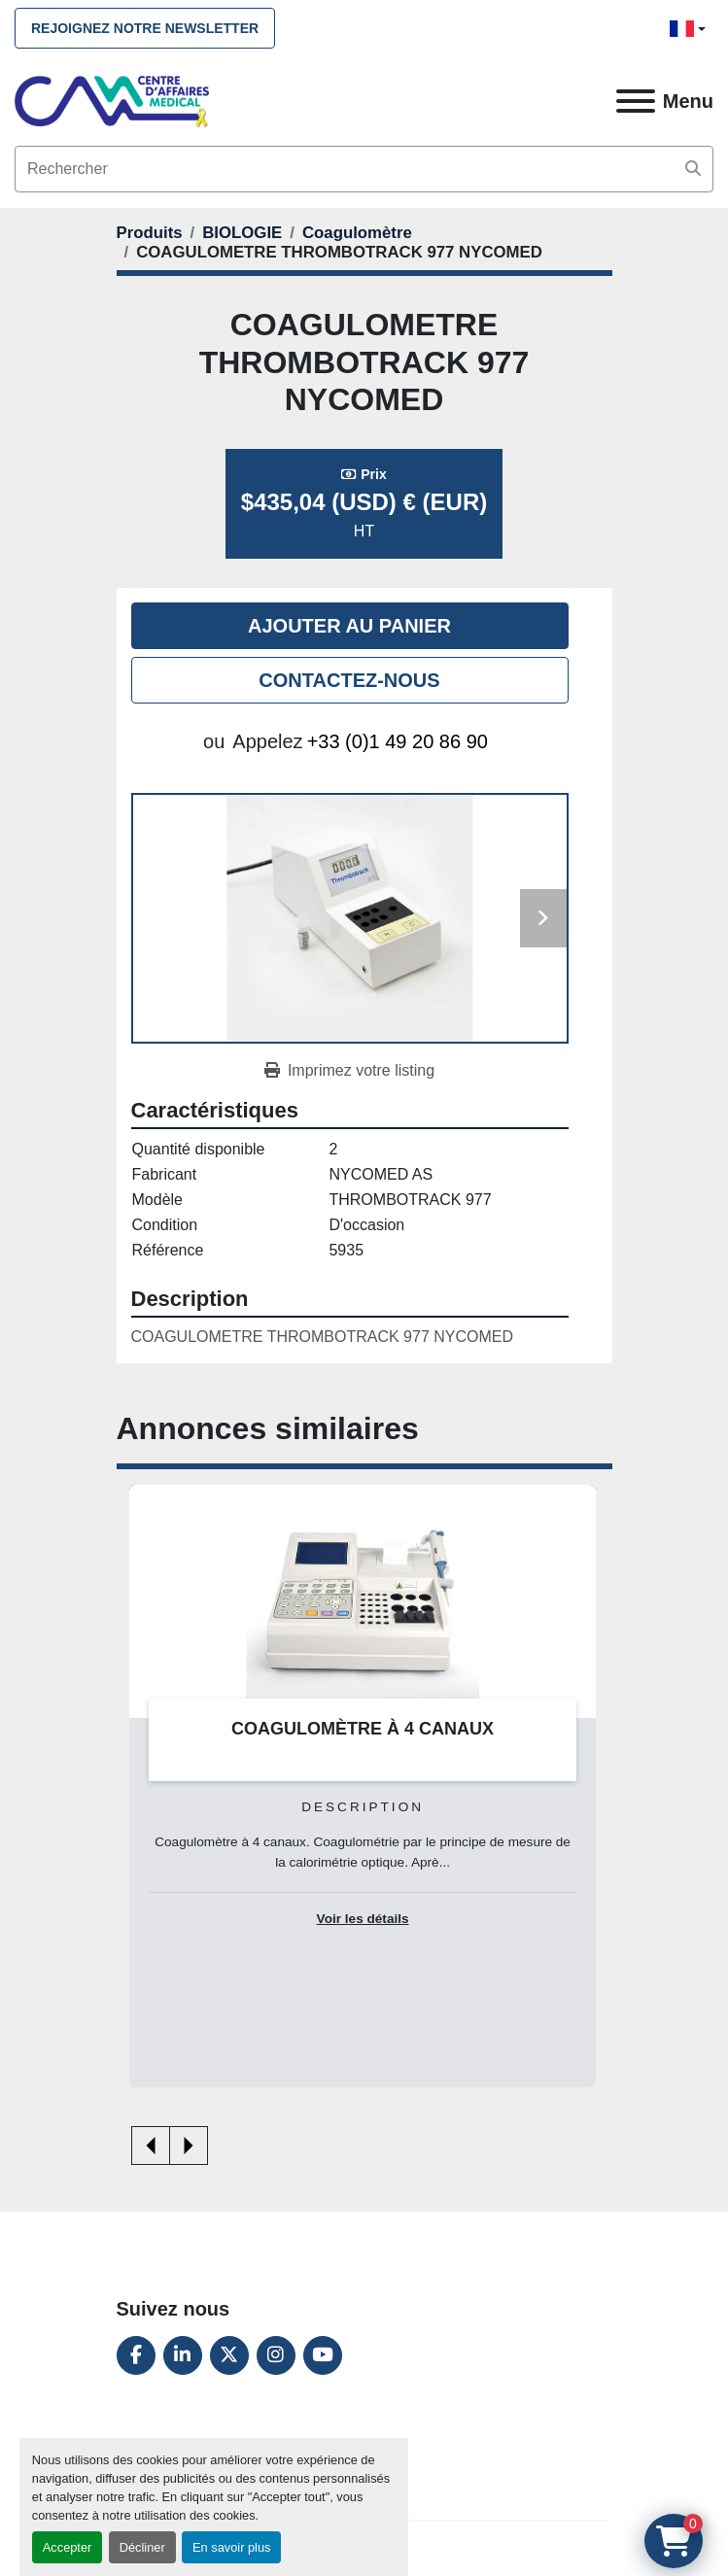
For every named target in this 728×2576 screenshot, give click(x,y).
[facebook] (136, 2355)
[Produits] (150, 232)
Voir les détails (363, 1918)
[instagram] (276, 2355)
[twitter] (229, 2355)
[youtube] (322, 2355)
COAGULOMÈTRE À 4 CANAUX (362, 1728)
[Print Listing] (349, 1070)
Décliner (142, 2547)
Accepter (67, 2547)
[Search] (364, 169)
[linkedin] (182, 2355)
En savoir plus (231, 2547)
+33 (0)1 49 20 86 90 (397, 741)
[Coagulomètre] (357, 232)
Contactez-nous (349, 680)
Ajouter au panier (349, 625)
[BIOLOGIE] (242, 232)
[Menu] (635, 101)
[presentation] (150, 2145)
